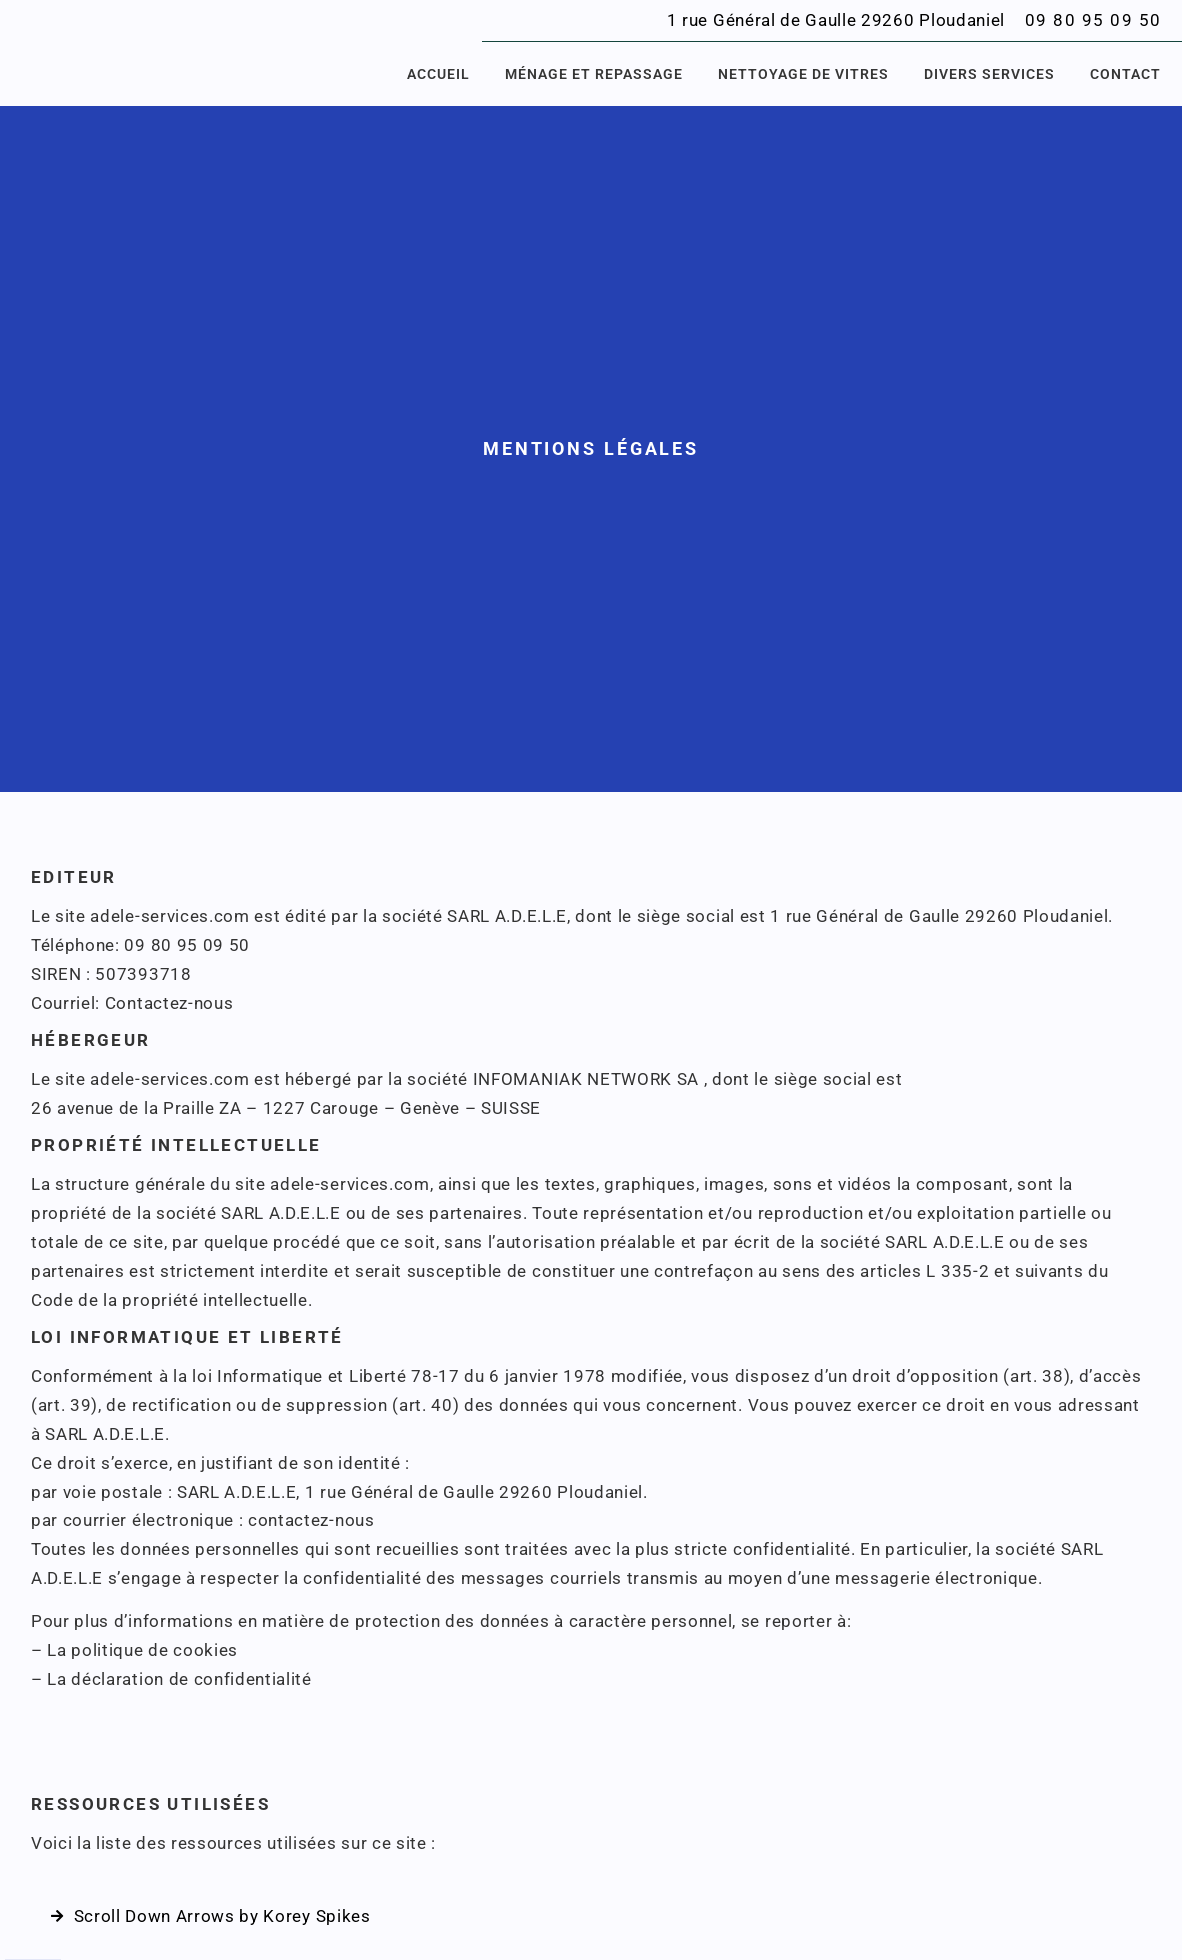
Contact (1125, 74)
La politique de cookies (142, 1650)
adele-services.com (169, 916)
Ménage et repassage (594, 74)
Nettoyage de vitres (803, 74)
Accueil (438, 74)
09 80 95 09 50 (1093, 20)
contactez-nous (311, 1520)
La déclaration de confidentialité (179, 1679)
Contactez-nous (169, 1003)
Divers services (989, 74)
